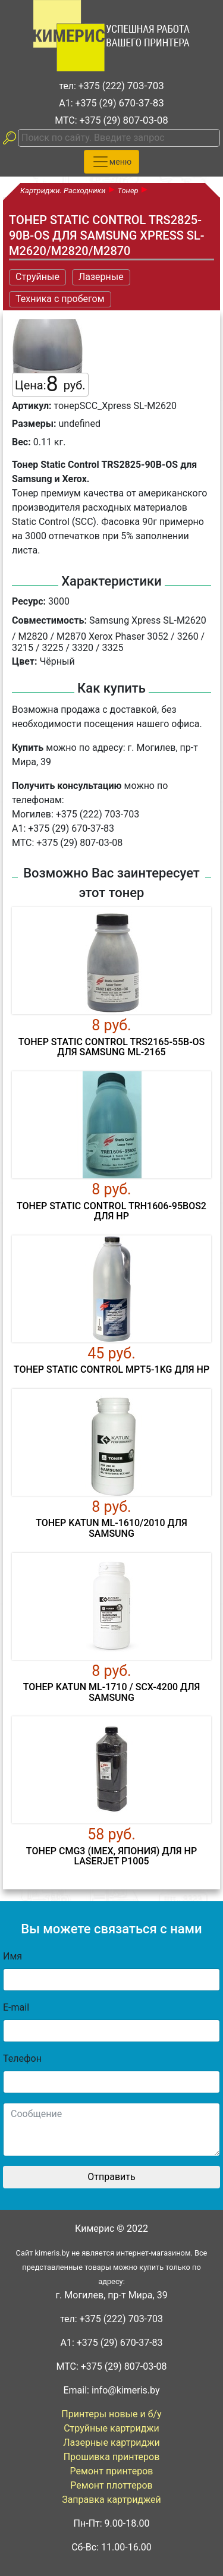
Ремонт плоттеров (111, 2485)
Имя (12, 1956)
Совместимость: (49, 620)
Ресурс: (29, 601)
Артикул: (32, 405)
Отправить (111, 2176)
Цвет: (24, 661)
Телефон (22, 2058)
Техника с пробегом (60, 298)
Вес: (21, 442)
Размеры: (34, 423)
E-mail (16, 2007)
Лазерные (101, 276)
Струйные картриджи (111, 2428)
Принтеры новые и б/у (111, 2414)
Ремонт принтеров (111, 2471)
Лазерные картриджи (111, 2442)
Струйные (37, 276)
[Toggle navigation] (111, 162)
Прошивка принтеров (112, 2456)
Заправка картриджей (111, 2499)
